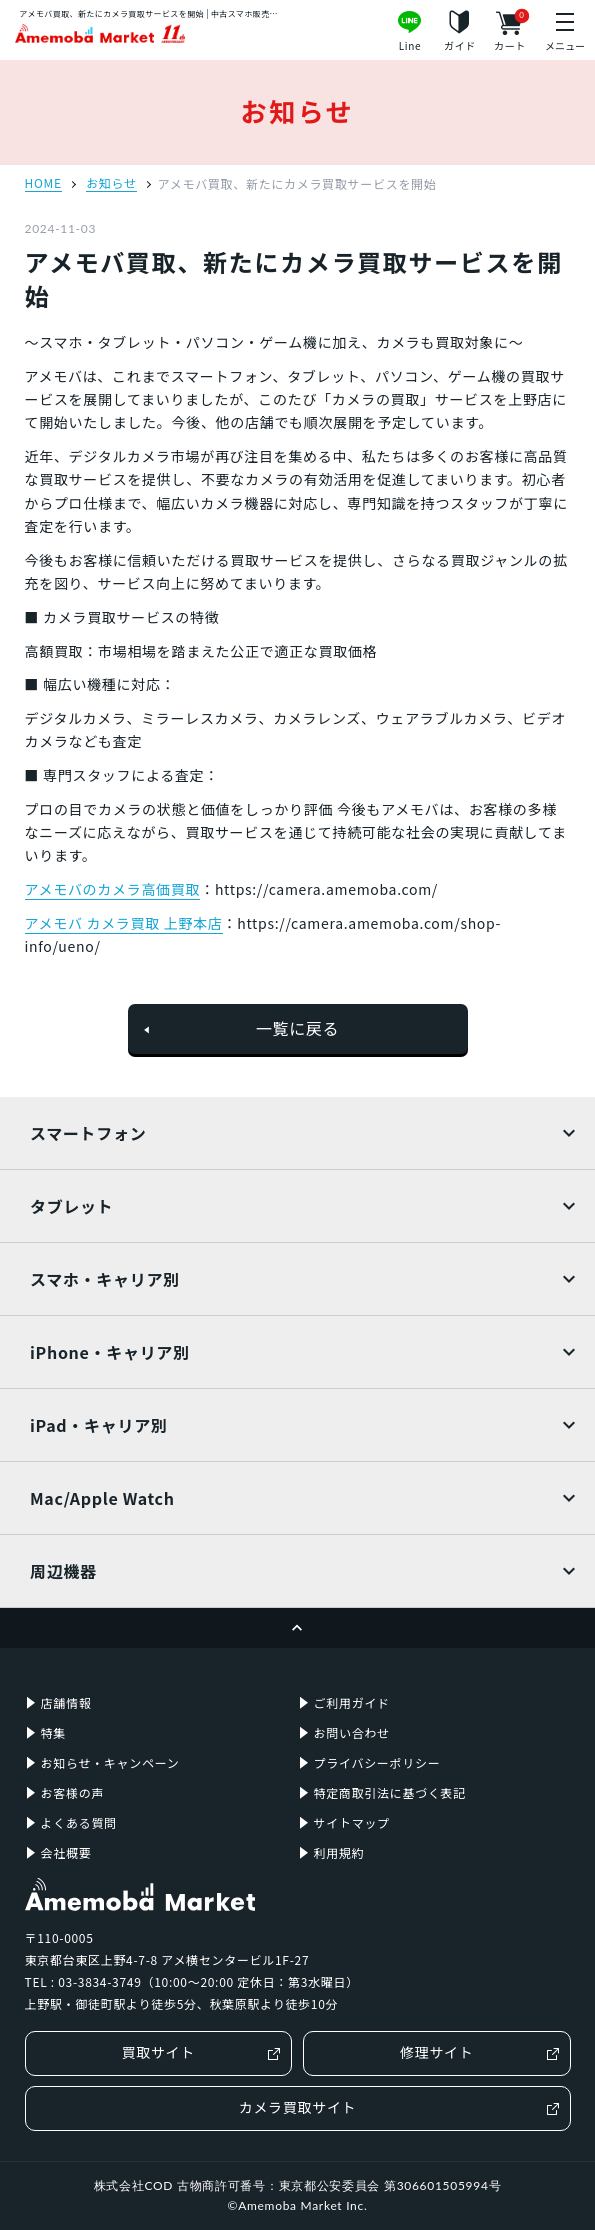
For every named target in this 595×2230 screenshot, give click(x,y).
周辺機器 (63, 1571)
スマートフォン (88, 1133)
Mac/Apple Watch (102, 1498)
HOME (43, 184)
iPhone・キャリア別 (110, 1352)
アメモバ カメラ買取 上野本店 (124, 923)
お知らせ (111, 184)
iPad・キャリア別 (99, 1425)
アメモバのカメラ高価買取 (113, 889)
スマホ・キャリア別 (105, 1279)
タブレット (72, 1206)
